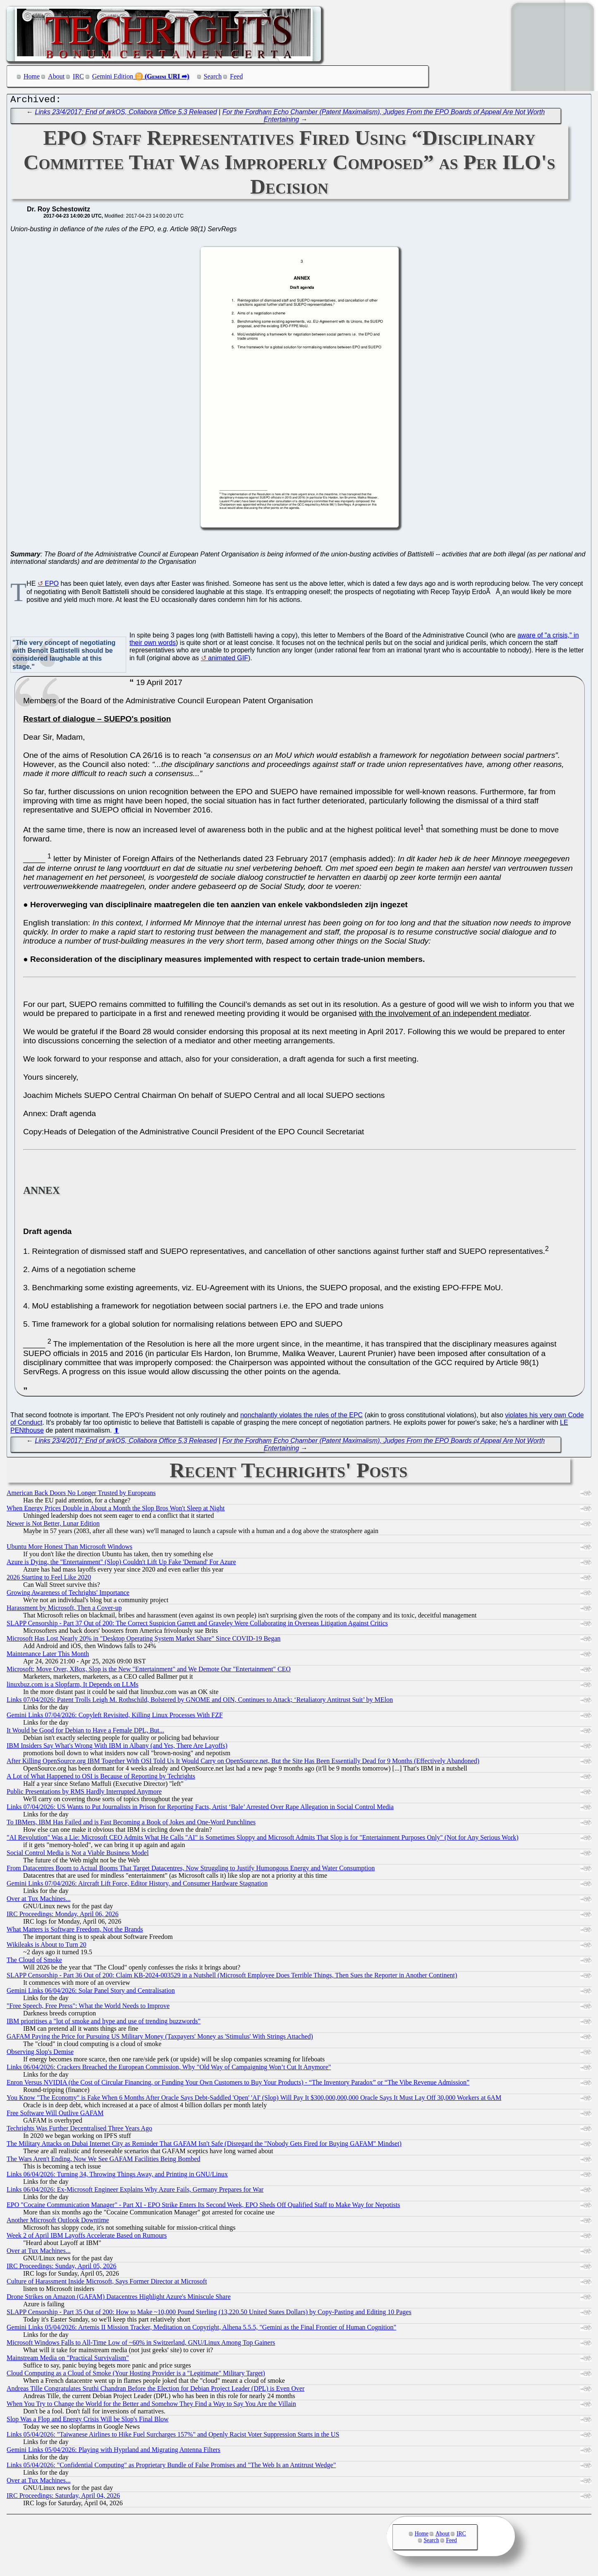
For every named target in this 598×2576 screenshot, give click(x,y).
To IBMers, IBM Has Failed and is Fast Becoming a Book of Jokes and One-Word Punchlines (131, 1824)
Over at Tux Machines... (39, 1900)
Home (32, 76)
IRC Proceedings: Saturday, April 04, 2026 (63, 2497)
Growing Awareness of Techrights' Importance (68, 1594)
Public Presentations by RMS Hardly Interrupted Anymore (84, 1793)
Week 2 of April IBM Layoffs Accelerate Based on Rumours (87, 2237)
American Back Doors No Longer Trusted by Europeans (81, 1494)
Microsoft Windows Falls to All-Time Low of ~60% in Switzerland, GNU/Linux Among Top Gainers (141, 2344)
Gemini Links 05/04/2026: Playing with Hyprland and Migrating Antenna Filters (113, 2451)
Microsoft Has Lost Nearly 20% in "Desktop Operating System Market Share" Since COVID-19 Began (143, 1640)
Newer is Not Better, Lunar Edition (53, 1525)
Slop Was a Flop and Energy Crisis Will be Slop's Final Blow (88, 2421)
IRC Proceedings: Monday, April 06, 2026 (63, 1915)
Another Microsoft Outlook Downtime (58, 2222)
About (56, 76)
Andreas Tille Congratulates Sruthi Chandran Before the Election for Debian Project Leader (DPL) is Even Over (155, 2390)
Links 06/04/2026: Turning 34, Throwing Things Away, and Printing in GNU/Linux (117, 2176)
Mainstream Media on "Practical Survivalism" (68, 2359)
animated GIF (228, 660)
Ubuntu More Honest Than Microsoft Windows (69, 1548)
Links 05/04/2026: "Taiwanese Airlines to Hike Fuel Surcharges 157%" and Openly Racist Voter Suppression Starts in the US (173, 2436)
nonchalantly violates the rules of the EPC (301, 1417)
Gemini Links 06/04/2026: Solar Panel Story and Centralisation (91, 1992)
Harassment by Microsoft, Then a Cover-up (64, 1609)
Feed (236, 76)
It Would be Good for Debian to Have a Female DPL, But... (85, 1732)
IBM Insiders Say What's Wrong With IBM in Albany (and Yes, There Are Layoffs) (117, 1747)
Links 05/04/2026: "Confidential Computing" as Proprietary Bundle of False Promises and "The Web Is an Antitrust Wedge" (171, 2467)
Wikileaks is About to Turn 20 (46, 1946)
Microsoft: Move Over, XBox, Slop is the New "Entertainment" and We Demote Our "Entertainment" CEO (149, 1671)
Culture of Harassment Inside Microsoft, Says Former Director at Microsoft (107, 2283)
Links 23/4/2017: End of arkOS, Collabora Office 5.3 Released (126, 113)
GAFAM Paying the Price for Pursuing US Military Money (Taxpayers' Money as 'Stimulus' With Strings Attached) (160, 2038)
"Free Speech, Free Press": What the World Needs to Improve (88, 2007)
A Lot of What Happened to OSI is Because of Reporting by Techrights (101, 1778)
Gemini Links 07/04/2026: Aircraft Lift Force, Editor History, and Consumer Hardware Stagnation (137, 1885)
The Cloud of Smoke (34, 1961)
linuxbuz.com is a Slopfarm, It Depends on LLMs (73, 1686)
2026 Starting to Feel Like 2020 (49, 1579)
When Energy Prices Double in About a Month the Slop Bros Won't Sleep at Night (116, 1510)
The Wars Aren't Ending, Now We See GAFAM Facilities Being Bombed (103, 2160)
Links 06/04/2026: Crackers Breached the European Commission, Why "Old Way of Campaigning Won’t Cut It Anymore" (169, 2069)
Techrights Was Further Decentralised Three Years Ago (79, 2130)
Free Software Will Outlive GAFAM (55, 2114)
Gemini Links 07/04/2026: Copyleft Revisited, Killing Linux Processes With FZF (115, 1717)
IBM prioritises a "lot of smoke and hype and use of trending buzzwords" (104, 2023)
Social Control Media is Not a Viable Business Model (78, 1854)
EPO (52, 585)
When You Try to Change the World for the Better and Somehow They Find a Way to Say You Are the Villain (151, 2405)
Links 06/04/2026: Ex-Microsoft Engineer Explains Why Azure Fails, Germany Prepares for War (135, 2191)
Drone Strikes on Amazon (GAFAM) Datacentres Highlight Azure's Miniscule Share (119, 2298)
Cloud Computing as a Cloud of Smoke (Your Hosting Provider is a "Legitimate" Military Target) (136, 2375)
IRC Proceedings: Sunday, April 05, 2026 (61, 2268)
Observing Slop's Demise (40, 2053)
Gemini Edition (112, 76)
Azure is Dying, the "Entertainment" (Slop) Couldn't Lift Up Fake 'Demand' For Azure (121, 1563)
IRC (78, 76)
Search (213, 76)
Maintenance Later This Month (48, 1655)
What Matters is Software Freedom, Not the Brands (75, 1931)
